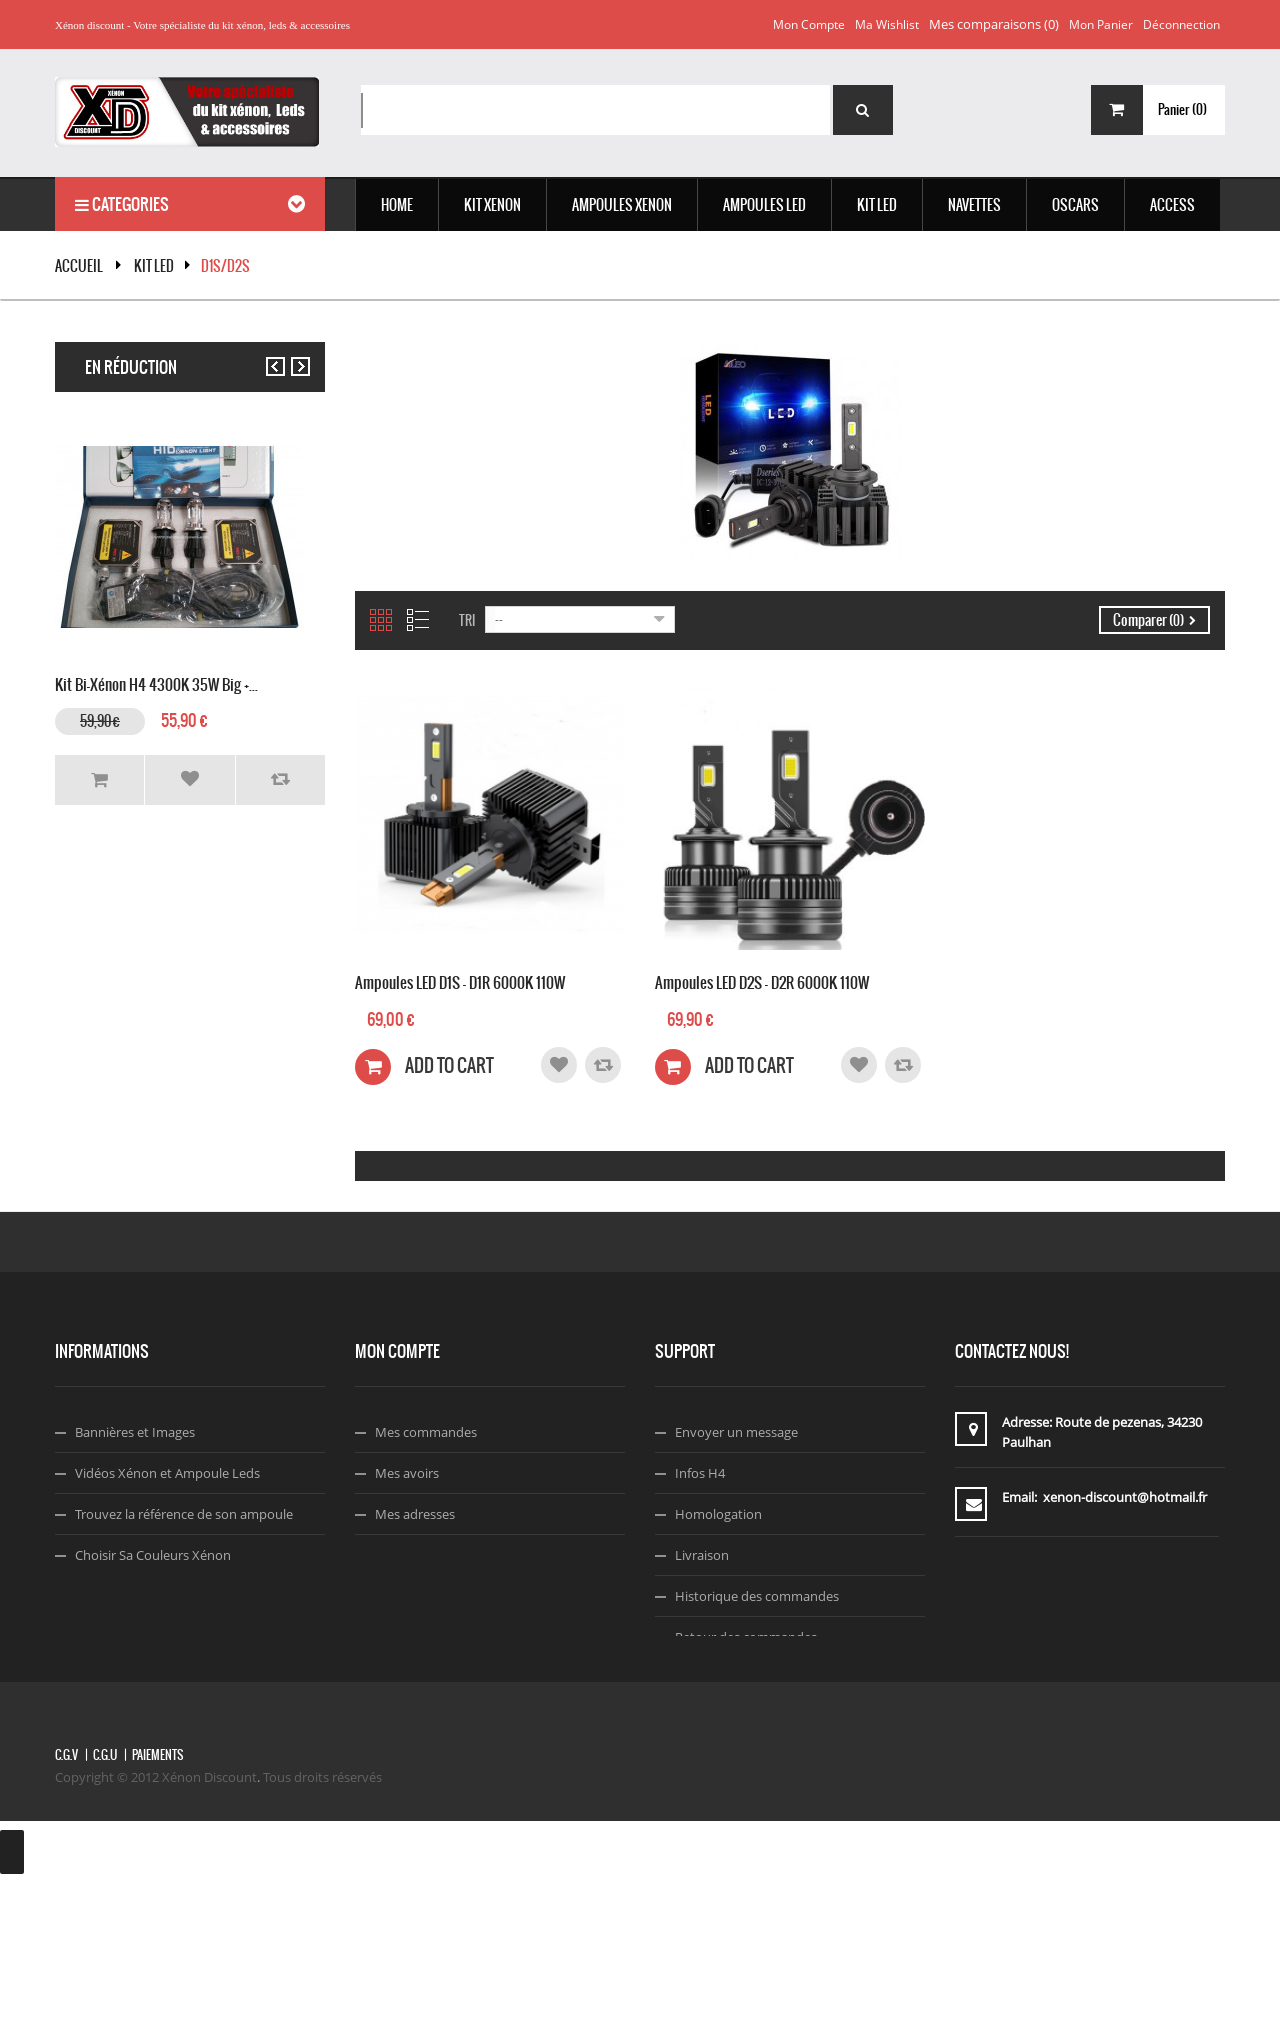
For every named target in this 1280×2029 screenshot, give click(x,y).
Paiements (157, 1902)
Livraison (702, 1555)
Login (391, 1596)
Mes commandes (426, 1432)
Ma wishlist (887, 24)
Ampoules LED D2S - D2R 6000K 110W (762, 980)
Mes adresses (415, 1514)
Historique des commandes (757, 1596)
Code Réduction (122, 1637)
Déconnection (1181, 24)
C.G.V (66, 1902)
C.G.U (105, 1902)
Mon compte (809, 24)
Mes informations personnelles (467, 1555)
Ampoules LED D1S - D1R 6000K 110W (460, 980)
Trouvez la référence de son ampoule (184, 1514)
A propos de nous (727, 1678)
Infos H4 (700, 1473)
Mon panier (1101, 24)
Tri (467, 620)
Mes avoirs (407, 1473)
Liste (418, 620)
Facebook (704, 1760)
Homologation (718, 1514)
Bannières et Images (135, 1432)
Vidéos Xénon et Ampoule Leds (167, 1473)
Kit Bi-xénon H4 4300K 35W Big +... (156, 682)
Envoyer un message (736, 1432)
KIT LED (154, 266)
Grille (381, 620)
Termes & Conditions (736, 1719)
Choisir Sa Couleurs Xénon (153, 1555)
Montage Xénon (123, 1596)
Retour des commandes (746, 1637)
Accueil (79, 266)
